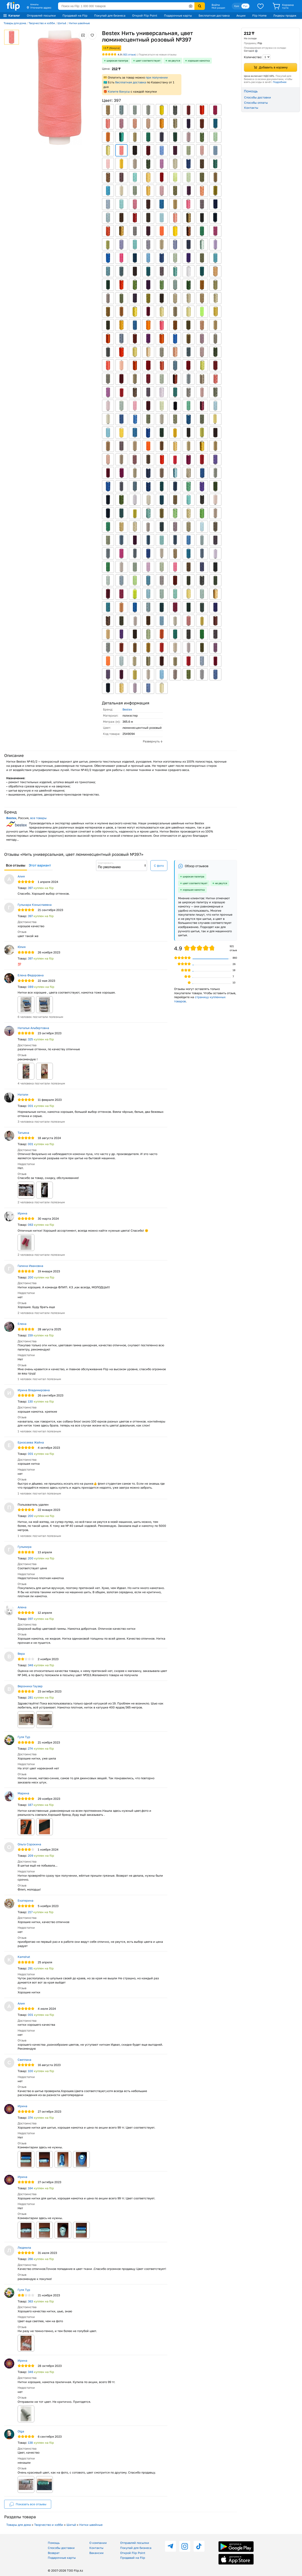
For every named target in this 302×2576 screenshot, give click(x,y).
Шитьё (61, 23)
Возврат (54, 2553)
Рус (245, 6)
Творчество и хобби (42, 23)
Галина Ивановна (30, 1266)
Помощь (54, 2543)
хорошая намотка (199, 60)
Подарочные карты (178, 15)
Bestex (127, 709)
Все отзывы (15, 865)
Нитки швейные (79, 23)
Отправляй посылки (41, 15)
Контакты (251, 107)
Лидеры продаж (284, 15)
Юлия (22, 947)
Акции (241, 15)
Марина (23, 1793)
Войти (216, 4)
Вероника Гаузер (30, 1686)
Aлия (21, 2003)
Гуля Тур (24, 1737)
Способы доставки (257, 97)
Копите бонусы (119, 91)
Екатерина (25, 1900)
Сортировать (105, 862)
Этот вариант (40, 865)
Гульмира (24, 1546)
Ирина (22, 1213)
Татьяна (23, 1132)
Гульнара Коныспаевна (35, 904)
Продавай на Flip (74, 15)
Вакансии (96, 2553)
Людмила (24, 2247)
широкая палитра (117, 60)
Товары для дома (15, 23)
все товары (38, 818)
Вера (21, 1653)
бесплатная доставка (130, 82)
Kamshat (24, 1957)
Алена (22, 1607)
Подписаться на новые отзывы (158, 54)
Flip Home (259, 15)
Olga (21, 2431)
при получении (157, 77)
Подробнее (279, 82)
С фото (159, 865)
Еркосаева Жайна (31, 1442)
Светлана (24, 2059)
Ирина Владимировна (34, 1390)
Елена (22, 1323)
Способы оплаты (256, 102)
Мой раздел (218, 8)
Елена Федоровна (31, 975)
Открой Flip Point (144, 15)
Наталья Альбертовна (33, 1028)
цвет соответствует (148, 60)
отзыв (129, 54)
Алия (21, 876)
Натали (23, 1094)
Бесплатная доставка (214, 15)
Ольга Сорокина (29, 1844)
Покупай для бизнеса (109, 15)
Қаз (236, 6)
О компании (98, 2543)
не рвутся (174, 60)
